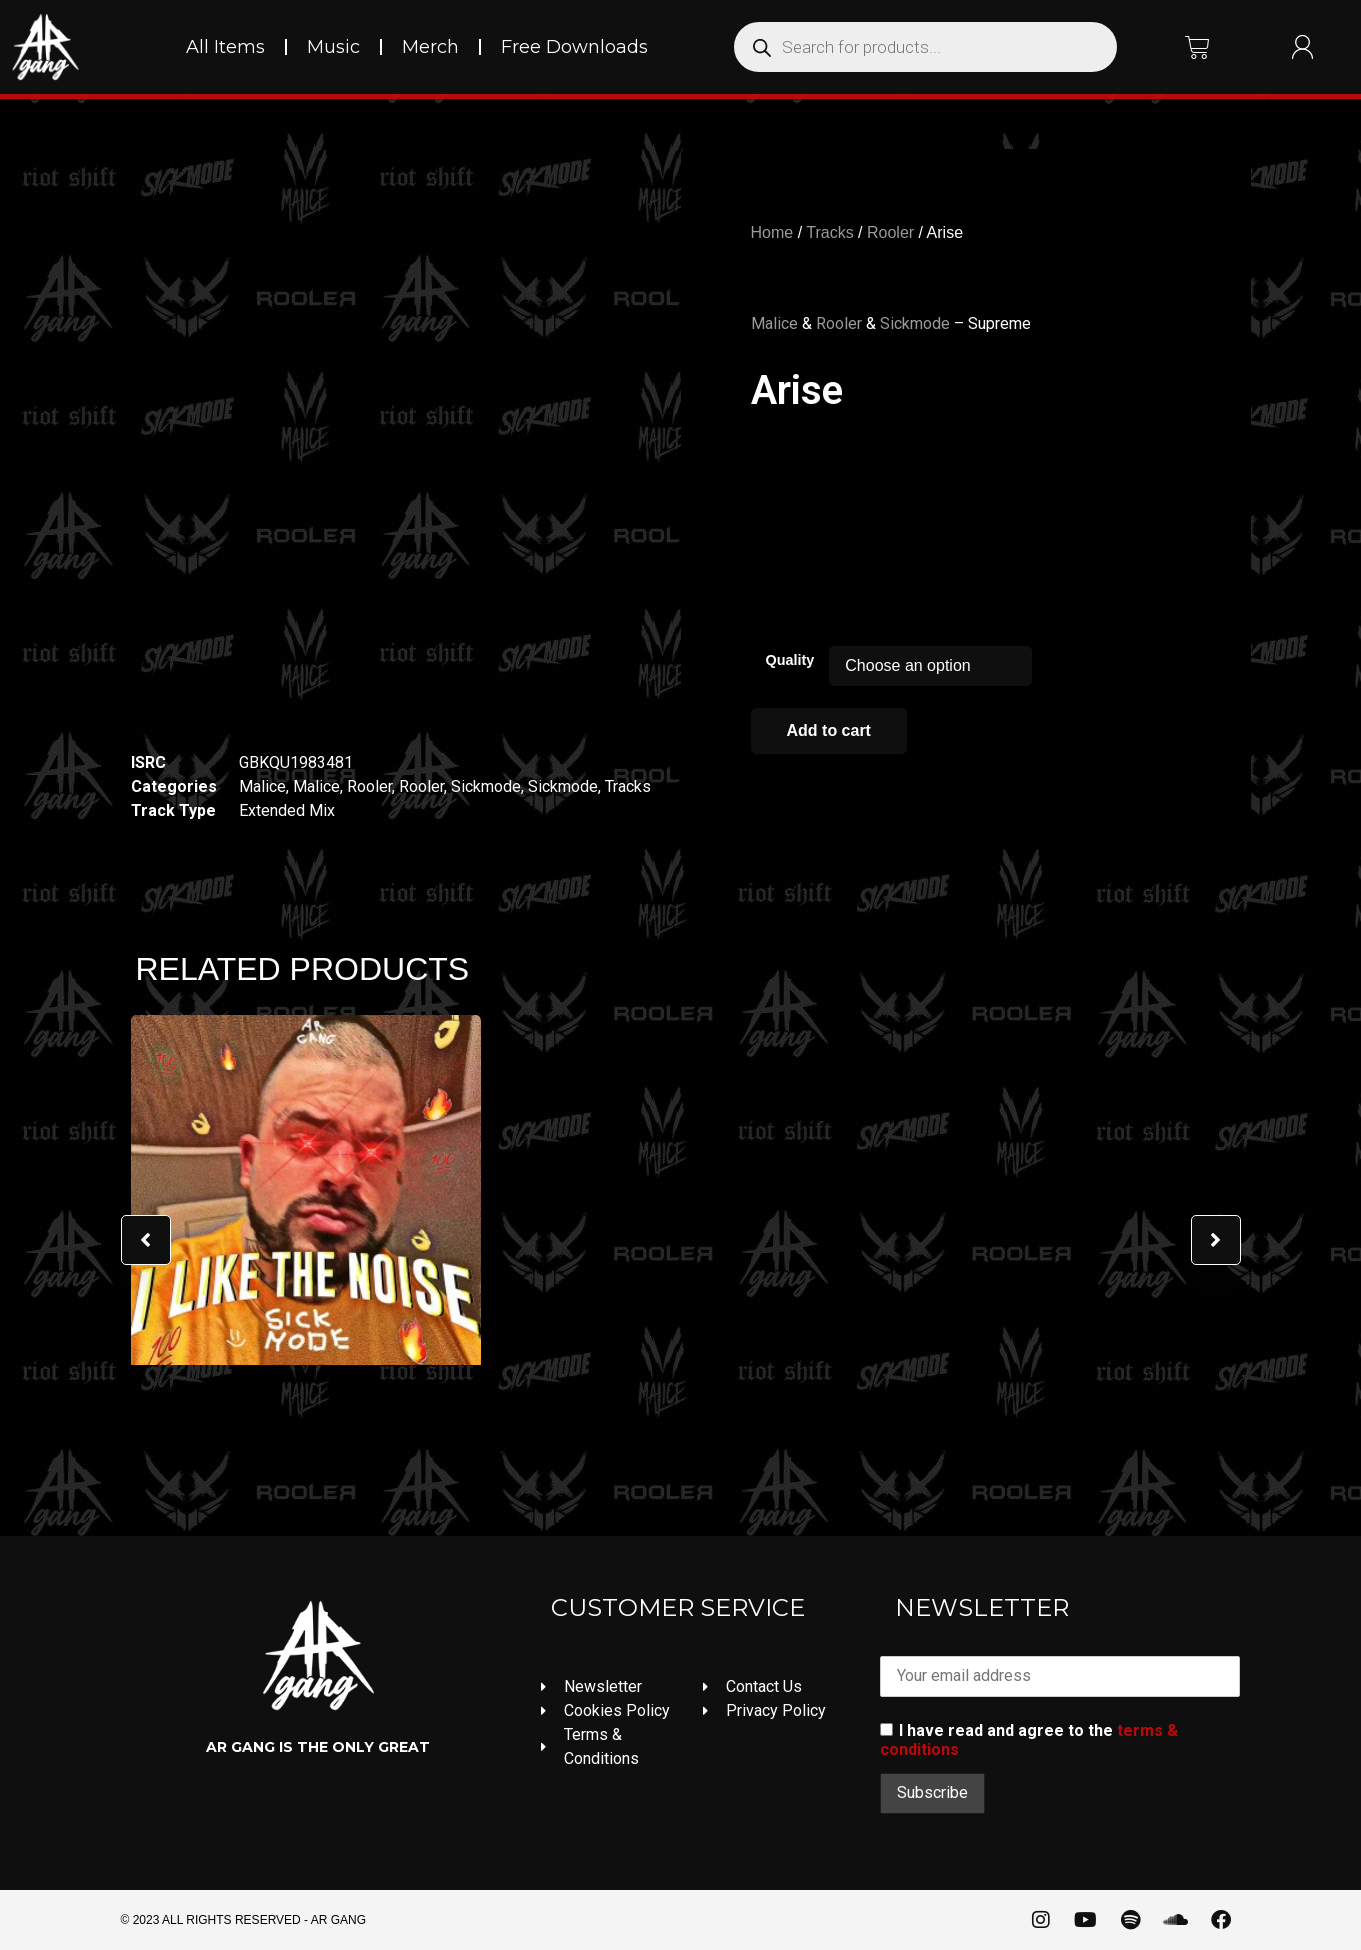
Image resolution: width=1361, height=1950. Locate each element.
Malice (262, 786)
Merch (430, 47)
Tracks (628, 786)
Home (772, 232)
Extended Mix (287, 810)
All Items (225, 47)
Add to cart (829, 730)
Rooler (369, 786)
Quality (790, 660)
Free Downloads (574, 47)
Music (333, 47)
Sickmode (486, 786)
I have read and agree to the (1029, 1740)
